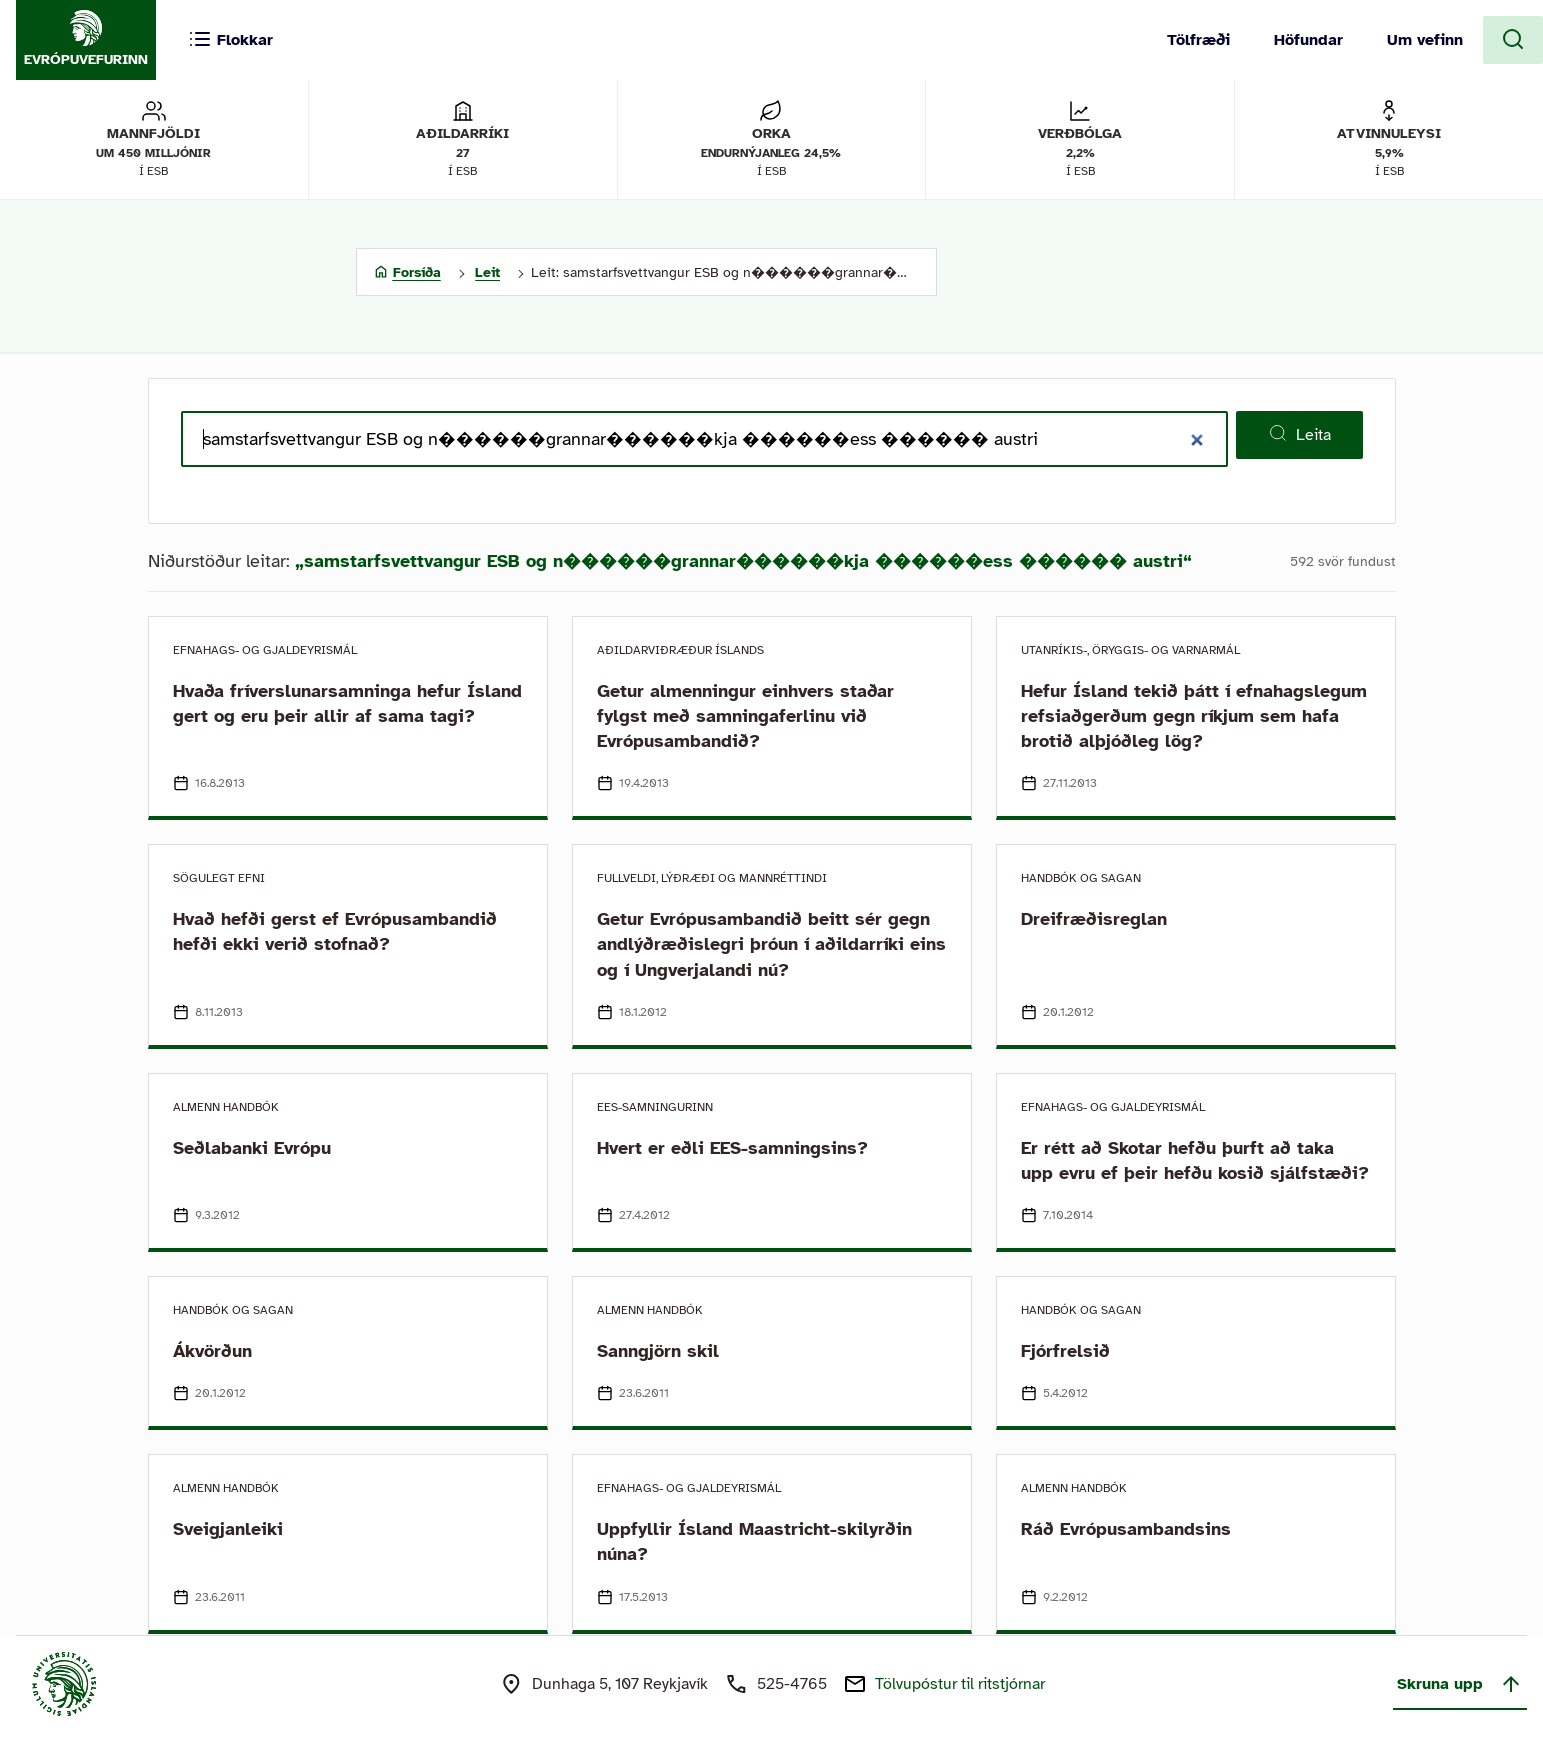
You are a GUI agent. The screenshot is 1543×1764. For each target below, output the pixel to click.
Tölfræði (1198, 40)
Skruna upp (1460, 1684)
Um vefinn (1425, 40)
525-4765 (792, 1684)
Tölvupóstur (960, 1684)
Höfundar (1308, 40)
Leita (1299, 434)
